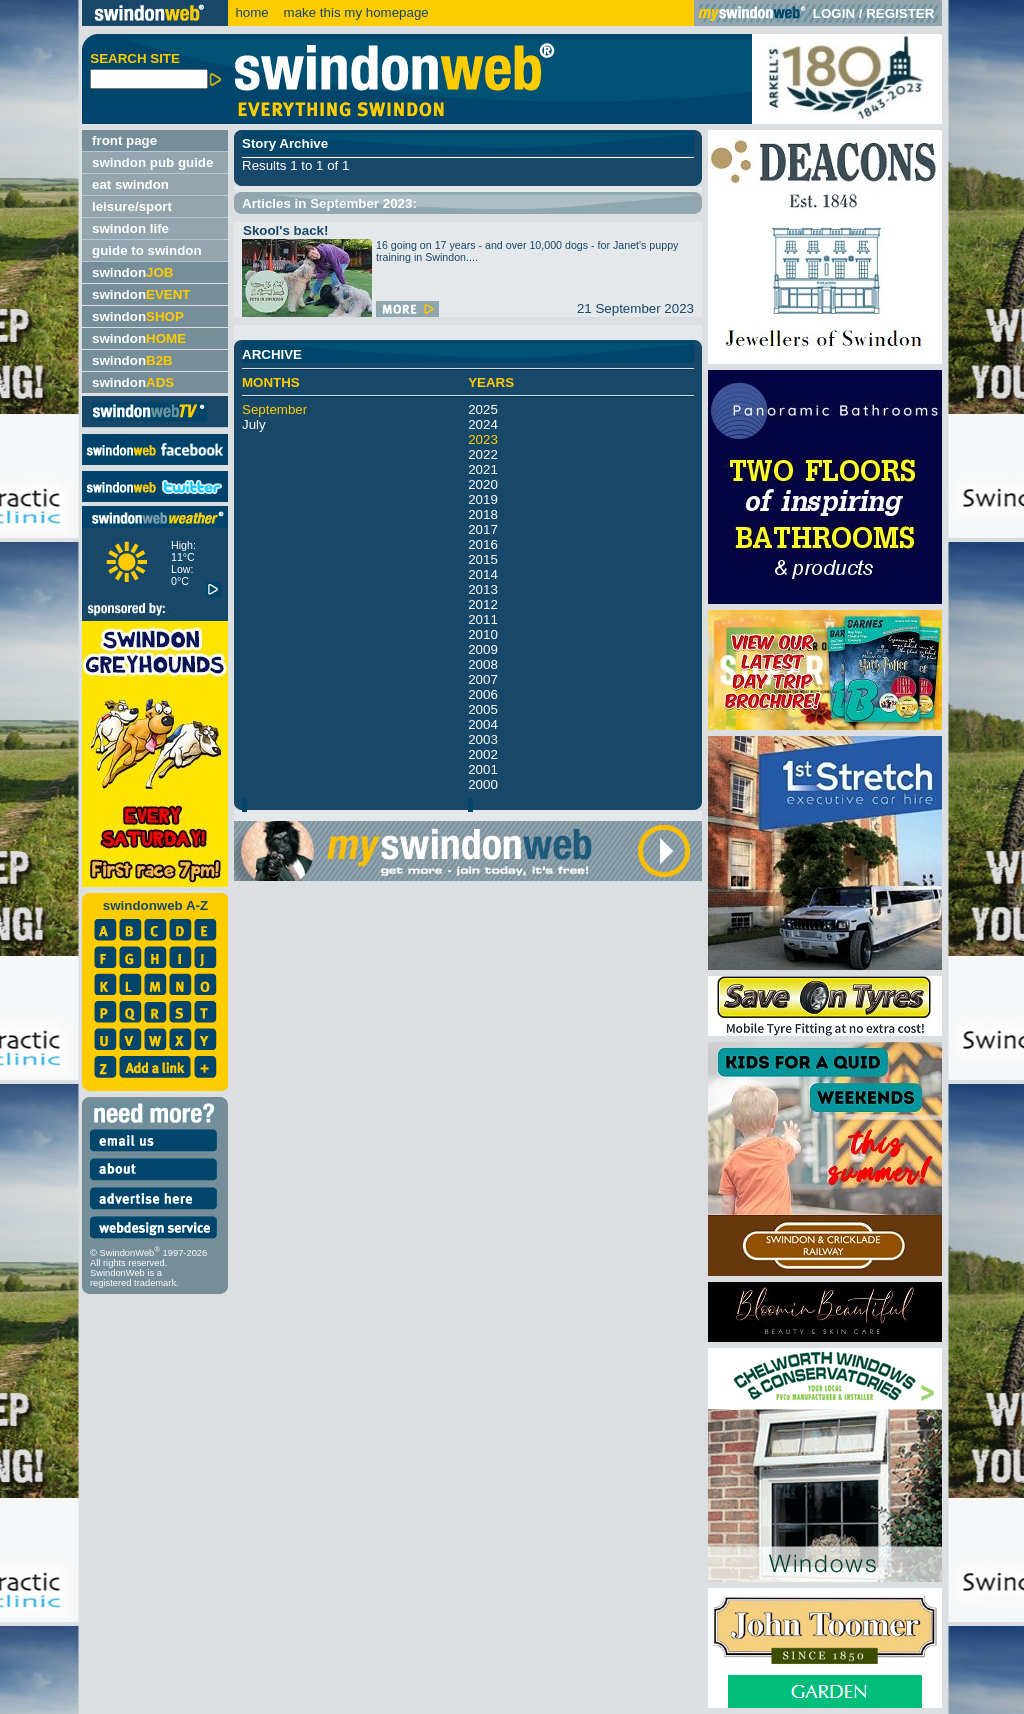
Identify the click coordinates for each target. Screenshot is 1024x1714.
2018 (483, 514)
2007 (483, 679)
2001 (483, 769)
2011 (483, 619)
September (274, 409)
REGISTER (900, 13)
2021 (483, 469)
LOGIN (834, 13)
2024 (483, 424)
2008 (483, 664)
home (251, 12)
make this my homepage (354, 12)
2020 (483, 484)
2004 (483, 724)
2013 (483, 589)
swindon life (130, 228)
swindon (132, 272)
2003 (483, 739)
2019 (483, 499)
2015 (483, 559)
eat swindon (130, 184)
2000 (483, 784)
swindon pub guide (152, 162)
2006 (483, 694)
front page (124, 140)
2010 (483, 634)
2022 (483, 454)
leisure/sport (132, 206)
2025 (483, 409)
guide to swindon (147, 250)
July (254, 424)
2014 (483, 574)
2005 (483, 709)
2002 (483, 754)
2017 (483, 529)
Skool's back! (285, 230)
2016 (483, 544)
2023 (483, 439)
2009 (483, 649)
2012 (483, 604)
